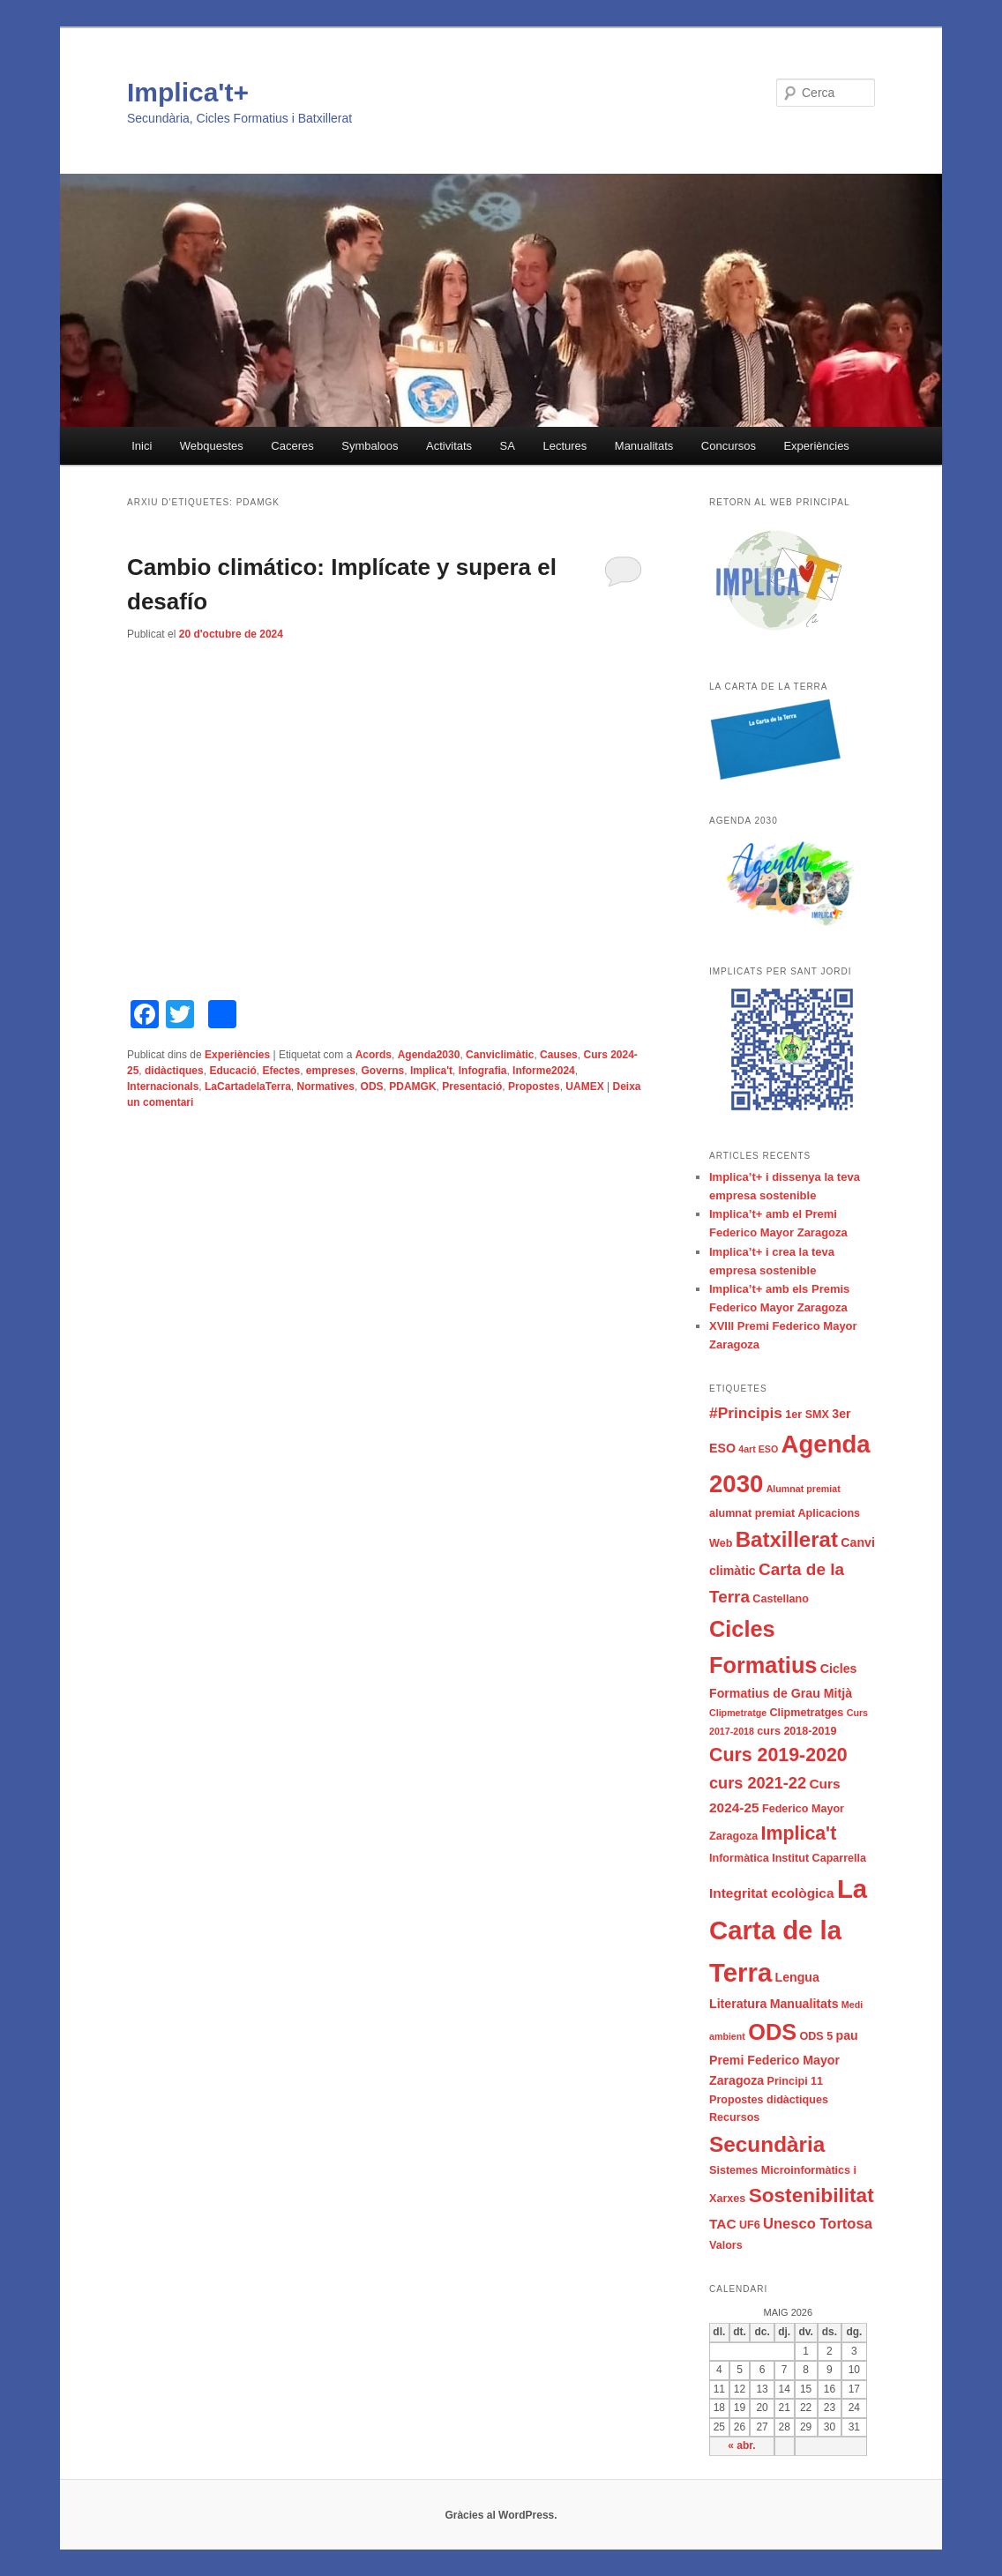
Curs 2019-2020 (778, 1755)
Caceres (292, 445)
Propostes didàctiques (768, 2100)
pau (847, 2035)
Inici (141, 445)
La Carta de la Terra (788, 1930)
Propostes (534, 1086)
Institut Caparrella (819, 1858)
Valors (726, 2245)
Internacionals (162, 1086)
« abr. (741, 2445)
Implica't (431, 1070)
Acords (373, 1055)
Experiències (816, 445)
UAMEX (584, 1086)
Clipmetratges (806, 1712)
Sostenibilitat (811, 2195)
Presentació (472, 1086)
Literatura (737, 2004)
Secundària (767, 2144)
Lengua (797, 1977)
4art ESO (758, 1449)
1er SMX (807, 1414)
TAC (723, 2223)
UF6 (749, 2225)
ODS (372, 1086)
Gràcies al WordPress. (501, 2515)
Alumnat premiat (803, 1488)
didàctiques (174, 1070)
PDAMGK (412, 1086)
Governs (383, 1070)
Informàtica (739, 1858)
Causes (559, 1055)
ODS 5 (816, 2036)
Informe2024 (543, 1070)
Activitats (449, 445)
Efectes (281, 1070)
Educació (232, 1070)
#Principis (745, 1413)
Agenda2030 (429, 1055)
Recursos (734, 2117)
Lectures (564, 445)
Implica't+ (188, 92)
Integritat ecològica (771, 1892)
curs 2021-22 (757, 1783)
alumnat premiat (752, 1513)
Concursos (728, 445)
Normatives (326, 1086)
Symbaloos (369, 445)
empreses (330, 1070)
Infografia (483, 1070)
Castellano (780, 1599)
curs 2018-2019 (796, 1731)
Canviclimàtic (500, 1055)
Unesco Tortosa (817, 2223)
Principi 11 (795, 2081)
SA (507, 445)
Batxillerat (787, 1539)
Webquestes (211, 445)
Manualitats (644, 445)
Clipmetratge (737, 1712)
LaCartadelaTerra (248, 1086)
